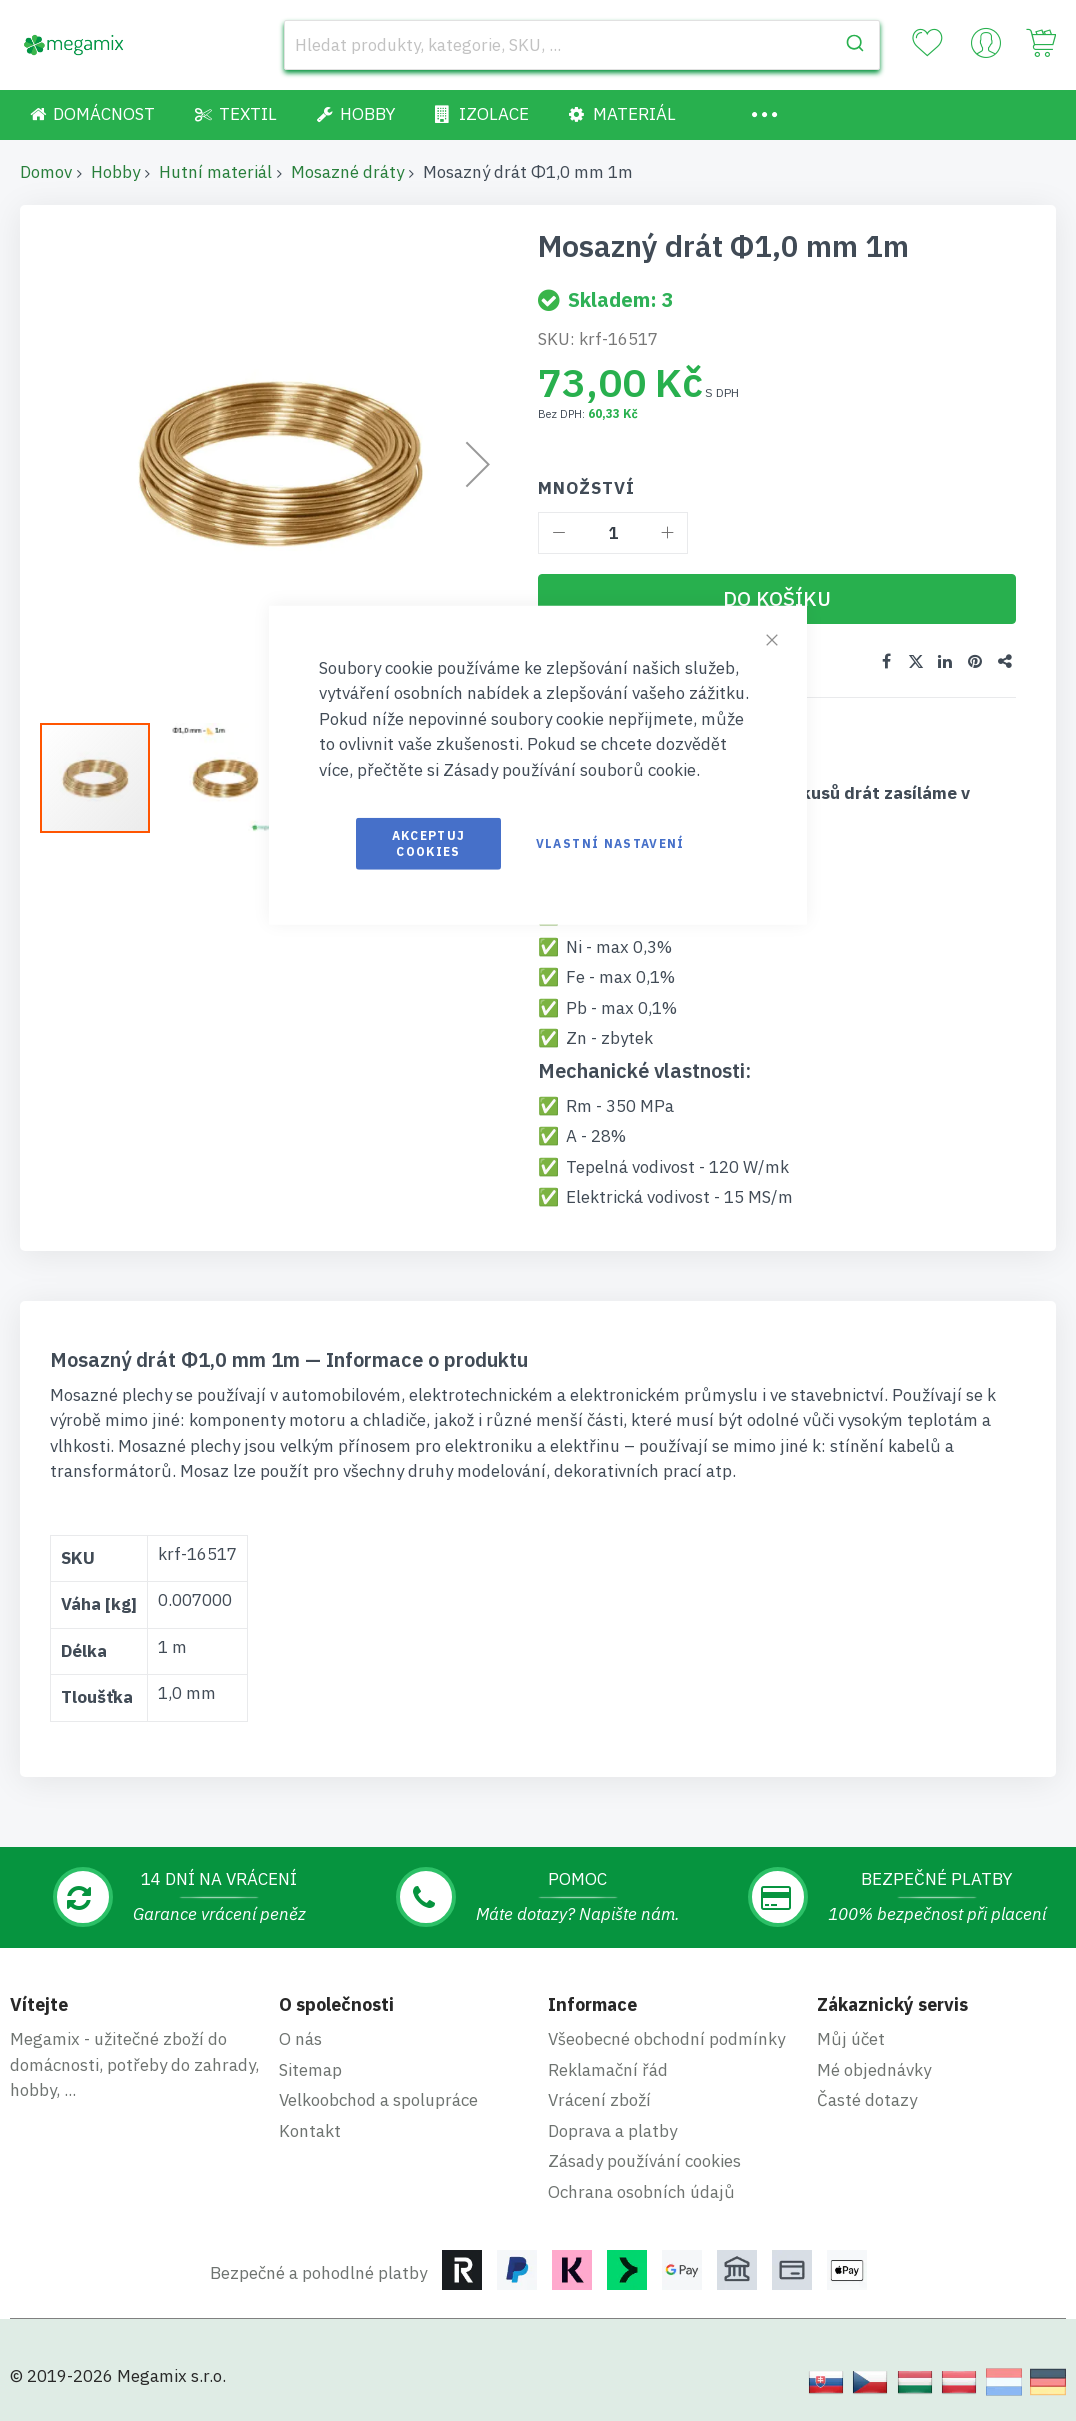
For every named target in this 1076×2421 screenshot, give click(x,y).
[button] (225, 778)
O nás (300, 2039)
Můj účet (851, 2039)
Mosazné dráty (347, 172)
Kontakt (310, 2130)
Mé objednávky (874, 2069)
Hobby (115, 172)
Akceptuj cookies (429, 843)
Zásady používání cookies (644, 2161)
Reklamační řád (608, 2069)
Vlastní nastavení (610, 843)
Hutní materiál (215, 172)
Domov (46, 172)
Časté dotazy (867, 2100)
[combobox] (582, 45)
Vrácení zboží (599, 2100)
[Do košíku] (777, 599)
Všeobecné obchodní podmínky (666, 2039)
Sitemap (310, 2069)
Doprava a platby (612, 2130)
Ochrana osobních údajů (641, 2191)
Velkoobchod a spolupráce (378, 2100)
